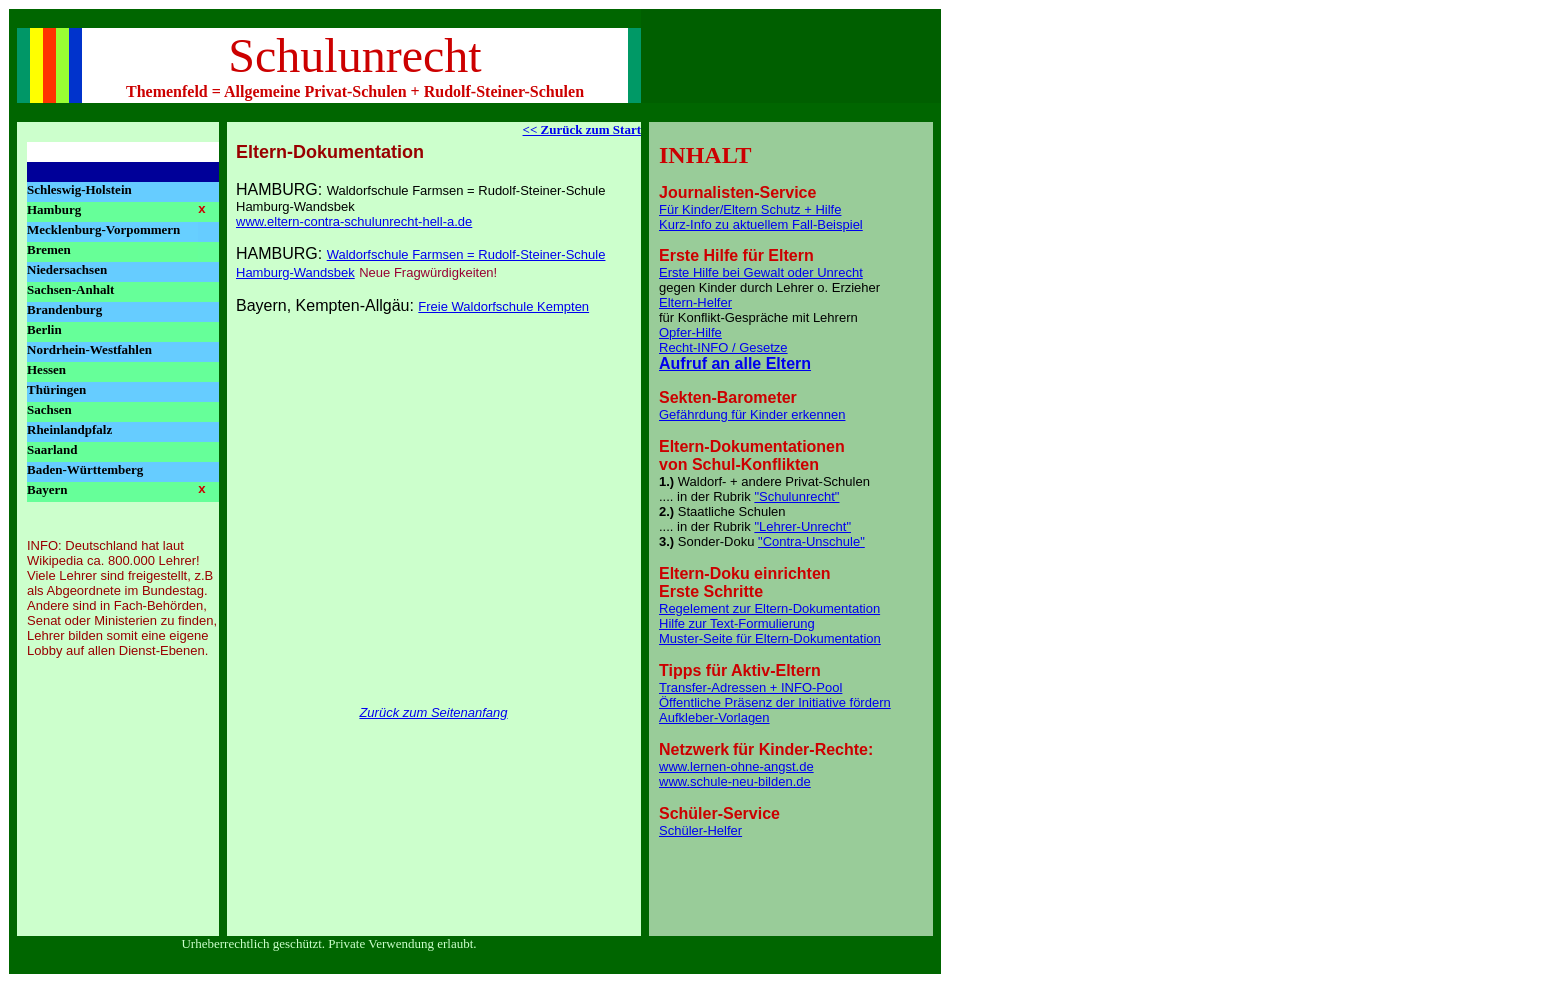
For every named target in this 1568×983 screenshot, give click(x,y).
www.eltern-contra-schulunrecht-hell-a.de (354, 221)
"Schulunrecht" (796, 496)
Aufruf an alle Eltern (735, 363)
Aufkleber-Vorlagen (714, 717)
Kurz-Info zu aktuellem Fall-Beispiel (761, 224)
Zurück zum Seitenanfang (433, 712)
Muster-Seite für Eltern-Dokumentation (770, 638)
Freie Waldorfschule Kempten (503, 306)
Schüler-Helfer (700, 830)
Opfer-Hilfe (690, 332)
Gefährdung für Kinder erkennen (752, 414)
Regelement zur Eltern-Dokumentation (769, 608)
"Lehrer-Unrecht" (802, 526)
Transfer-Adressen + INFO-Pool (750, 687)
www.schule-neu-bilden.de (735, 781)
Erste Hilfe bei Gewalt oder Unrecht (761, 272)
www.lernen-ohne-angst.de (736, 766)
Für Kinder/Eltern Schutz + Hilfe (750, 209)
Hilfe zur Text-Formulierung (737, 623)
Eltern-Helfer (695, 302)
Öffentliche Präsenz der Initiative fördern (775, 702)
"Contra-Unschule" (811, 541)
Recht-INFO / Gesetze (723, 347)
